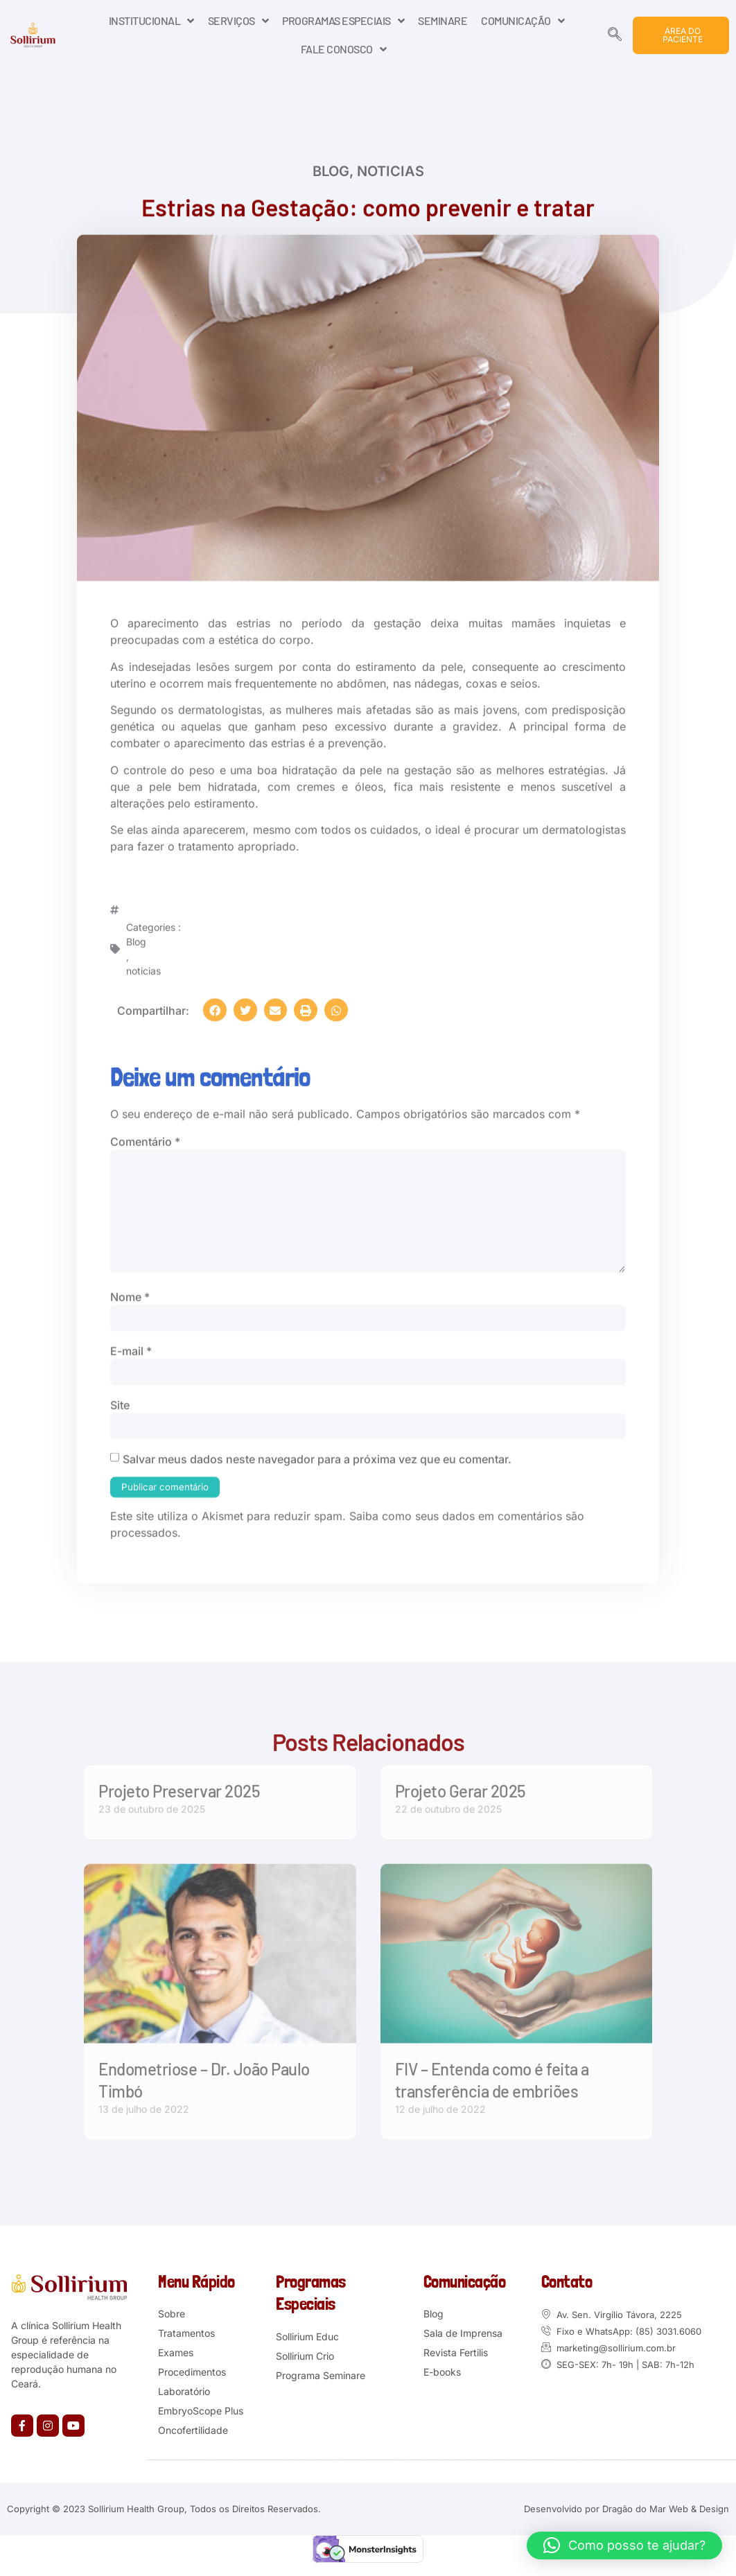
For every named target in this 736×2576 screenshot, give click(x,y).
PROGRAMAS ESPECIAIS (343, 20)
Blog (331, 172)
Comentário (145, 1139)
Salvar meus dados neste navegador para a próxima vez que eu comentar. (317, 1464)
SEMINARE (442, 20)
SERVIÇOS (238, 20)
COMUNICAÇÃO (522, 20)
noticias (390, 172)
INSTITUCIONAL (151, 20)
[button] (215, 1007)
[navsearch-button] (615, 35)
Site (120, 1409)
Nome (130, 1300)
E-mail (131, 1354)
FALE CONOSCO (344, 49)
